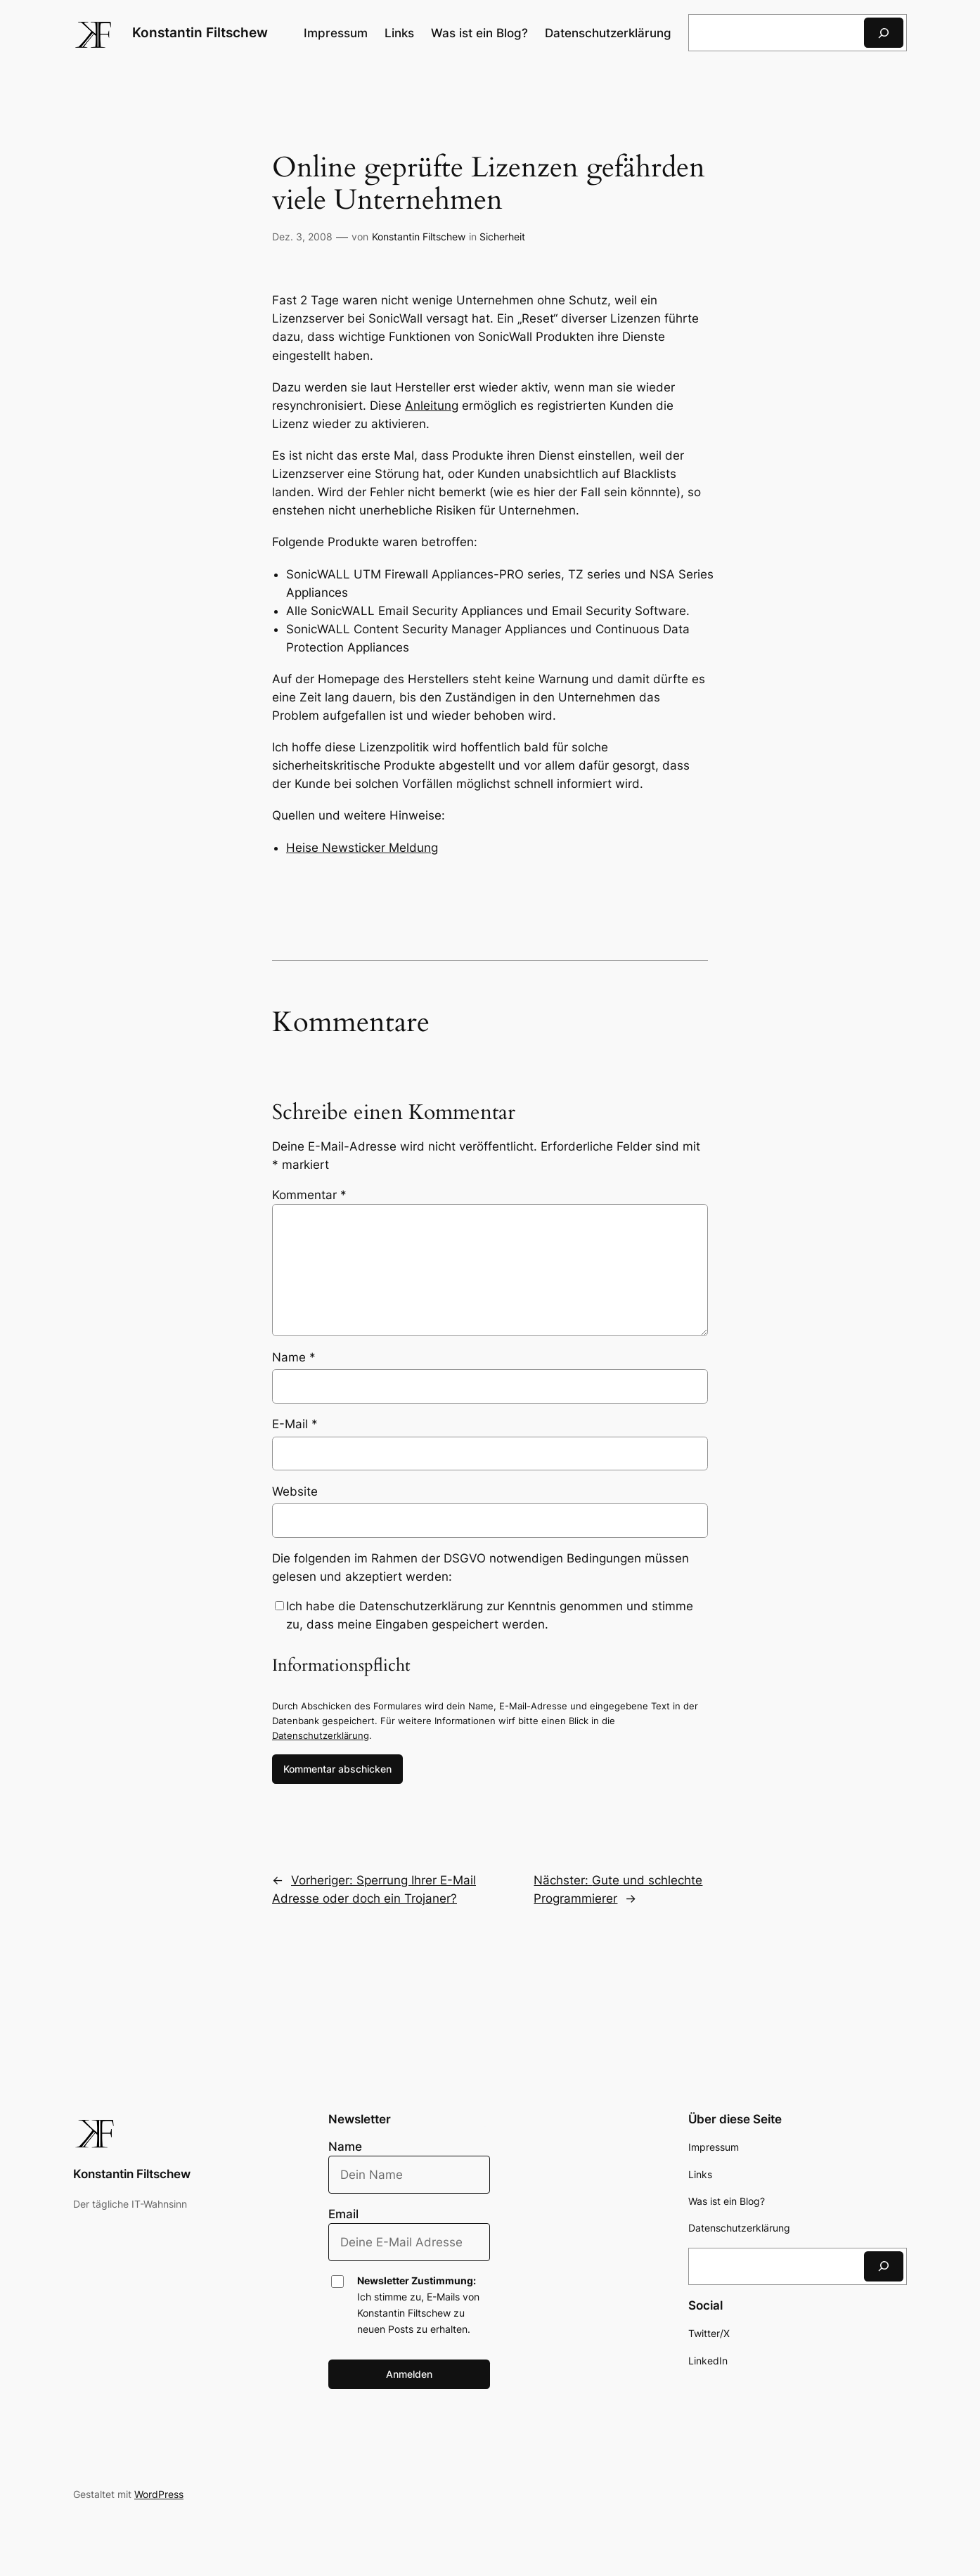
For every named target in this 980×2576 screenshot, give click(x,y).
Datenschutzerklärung (320, 1735)
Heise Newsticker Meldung (362, 848)
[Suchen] (883, 33)
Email (343, 2214)
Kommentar (309, 1195)
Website (295, 1491)
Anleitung (431, 406)
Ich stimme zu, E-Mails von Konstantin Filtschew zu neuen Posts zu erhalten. (418, 2304)
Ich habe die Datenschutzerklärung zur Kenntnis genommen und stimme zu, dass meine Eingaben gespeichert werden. (489, 1615)
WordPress (158, 2494)
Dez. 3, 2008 (302, 236)
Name (294, 1357)
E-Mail (295, 1424)
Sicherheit (502, 236)
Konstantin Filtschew (200, 32)
